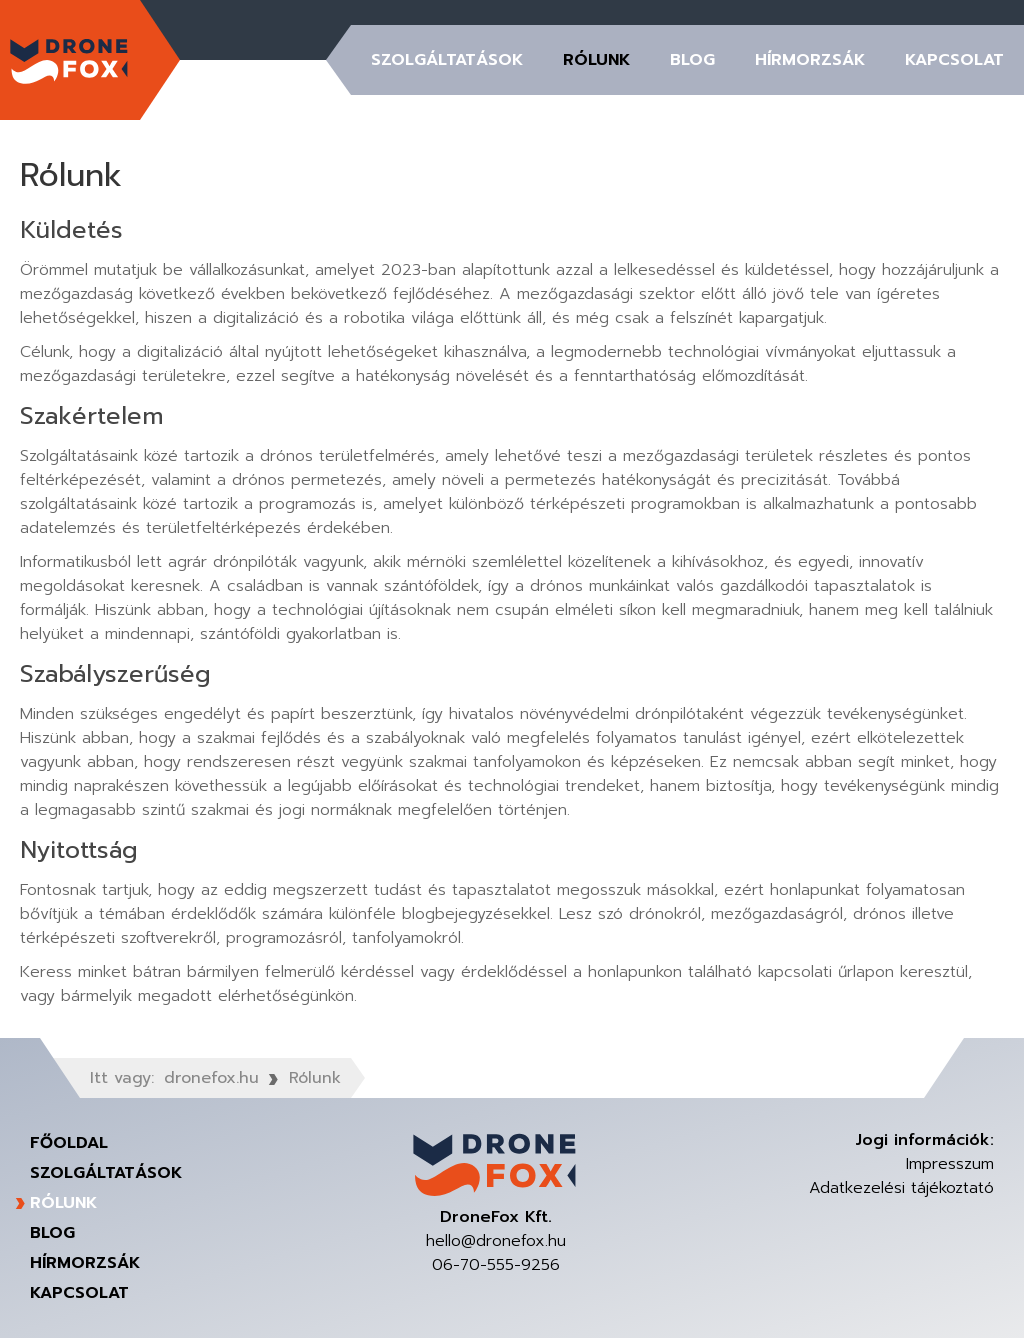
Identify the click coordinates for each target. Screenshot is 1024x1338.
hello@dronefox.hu (496, 1241)
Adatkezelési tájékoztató (901, 1188)
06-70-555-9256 (496, 1265)
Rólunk (596, 60)
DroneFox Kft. (70, 60)
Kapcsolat (954, 60)
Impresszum (950, 1164)
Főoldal (69, 1143)
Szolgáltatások (447, 60)
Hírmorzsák (810, 60)
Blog (692, 60)
